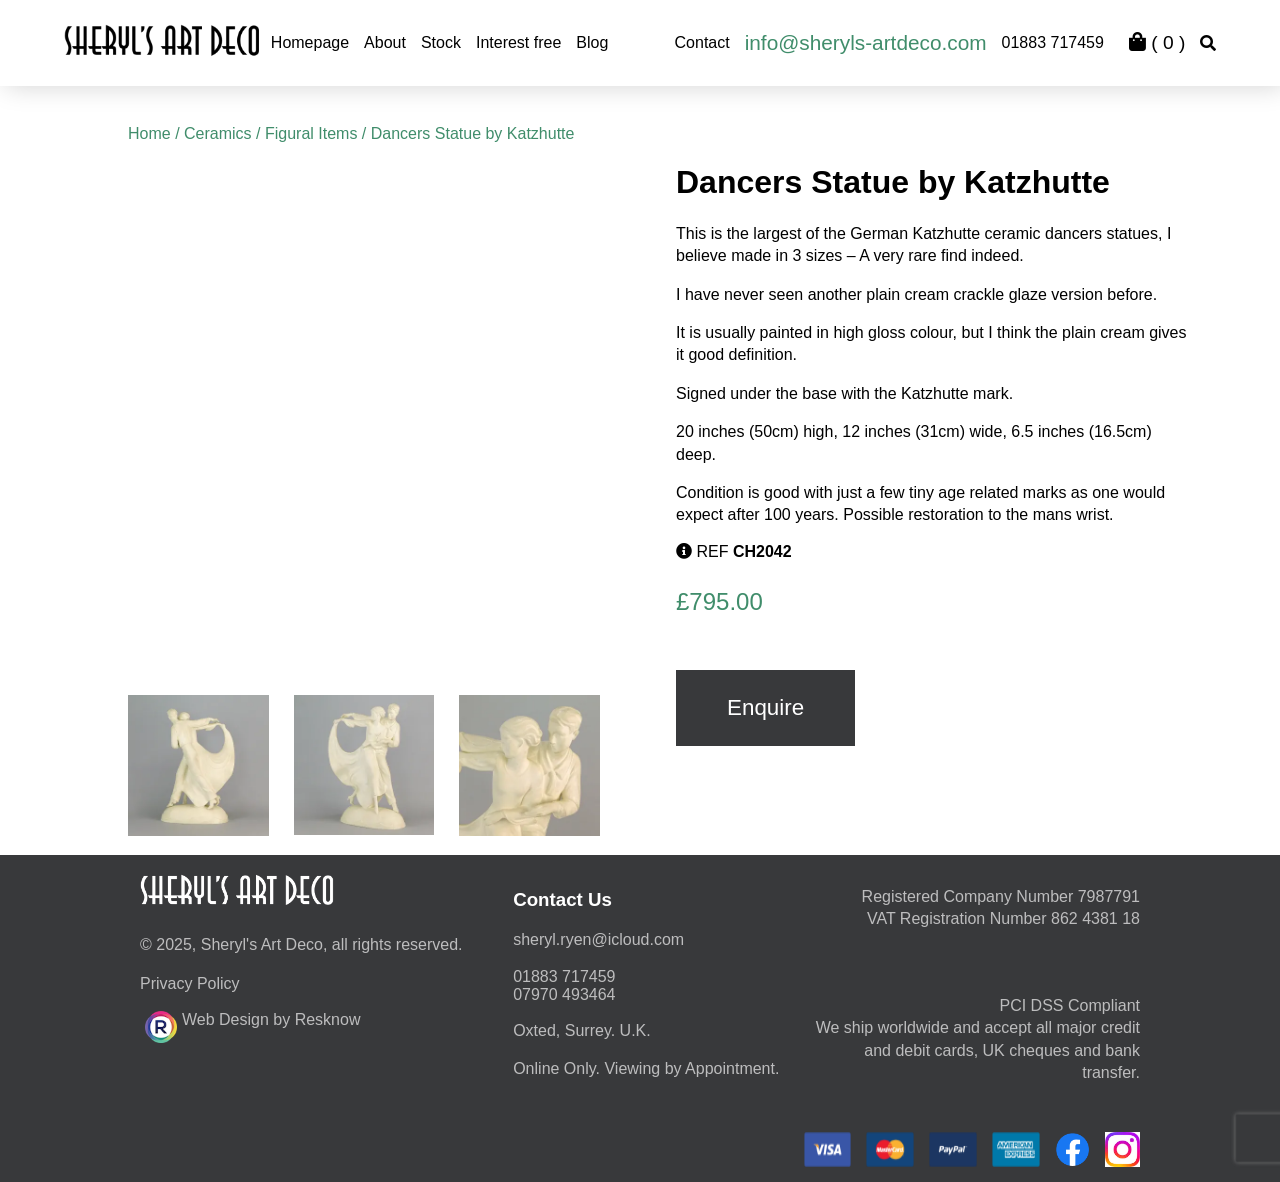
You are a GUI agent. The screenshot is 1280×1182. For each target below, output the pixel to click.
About (385, 42)
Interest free (518, 42)
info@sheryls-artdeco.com (866, 42)
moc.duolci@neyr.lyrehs (598, 939)
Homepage (310, 42)
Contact (702, 42)
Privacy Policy (190, 983)
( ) (1157, 42)
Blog (592, 42)
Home (149, 133)
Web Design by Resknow (252, 1024)
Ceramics (218, 133)
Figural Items (311, 133)
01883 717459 (1053, 42)
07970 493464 (564, 994)
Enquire (765, 707)
